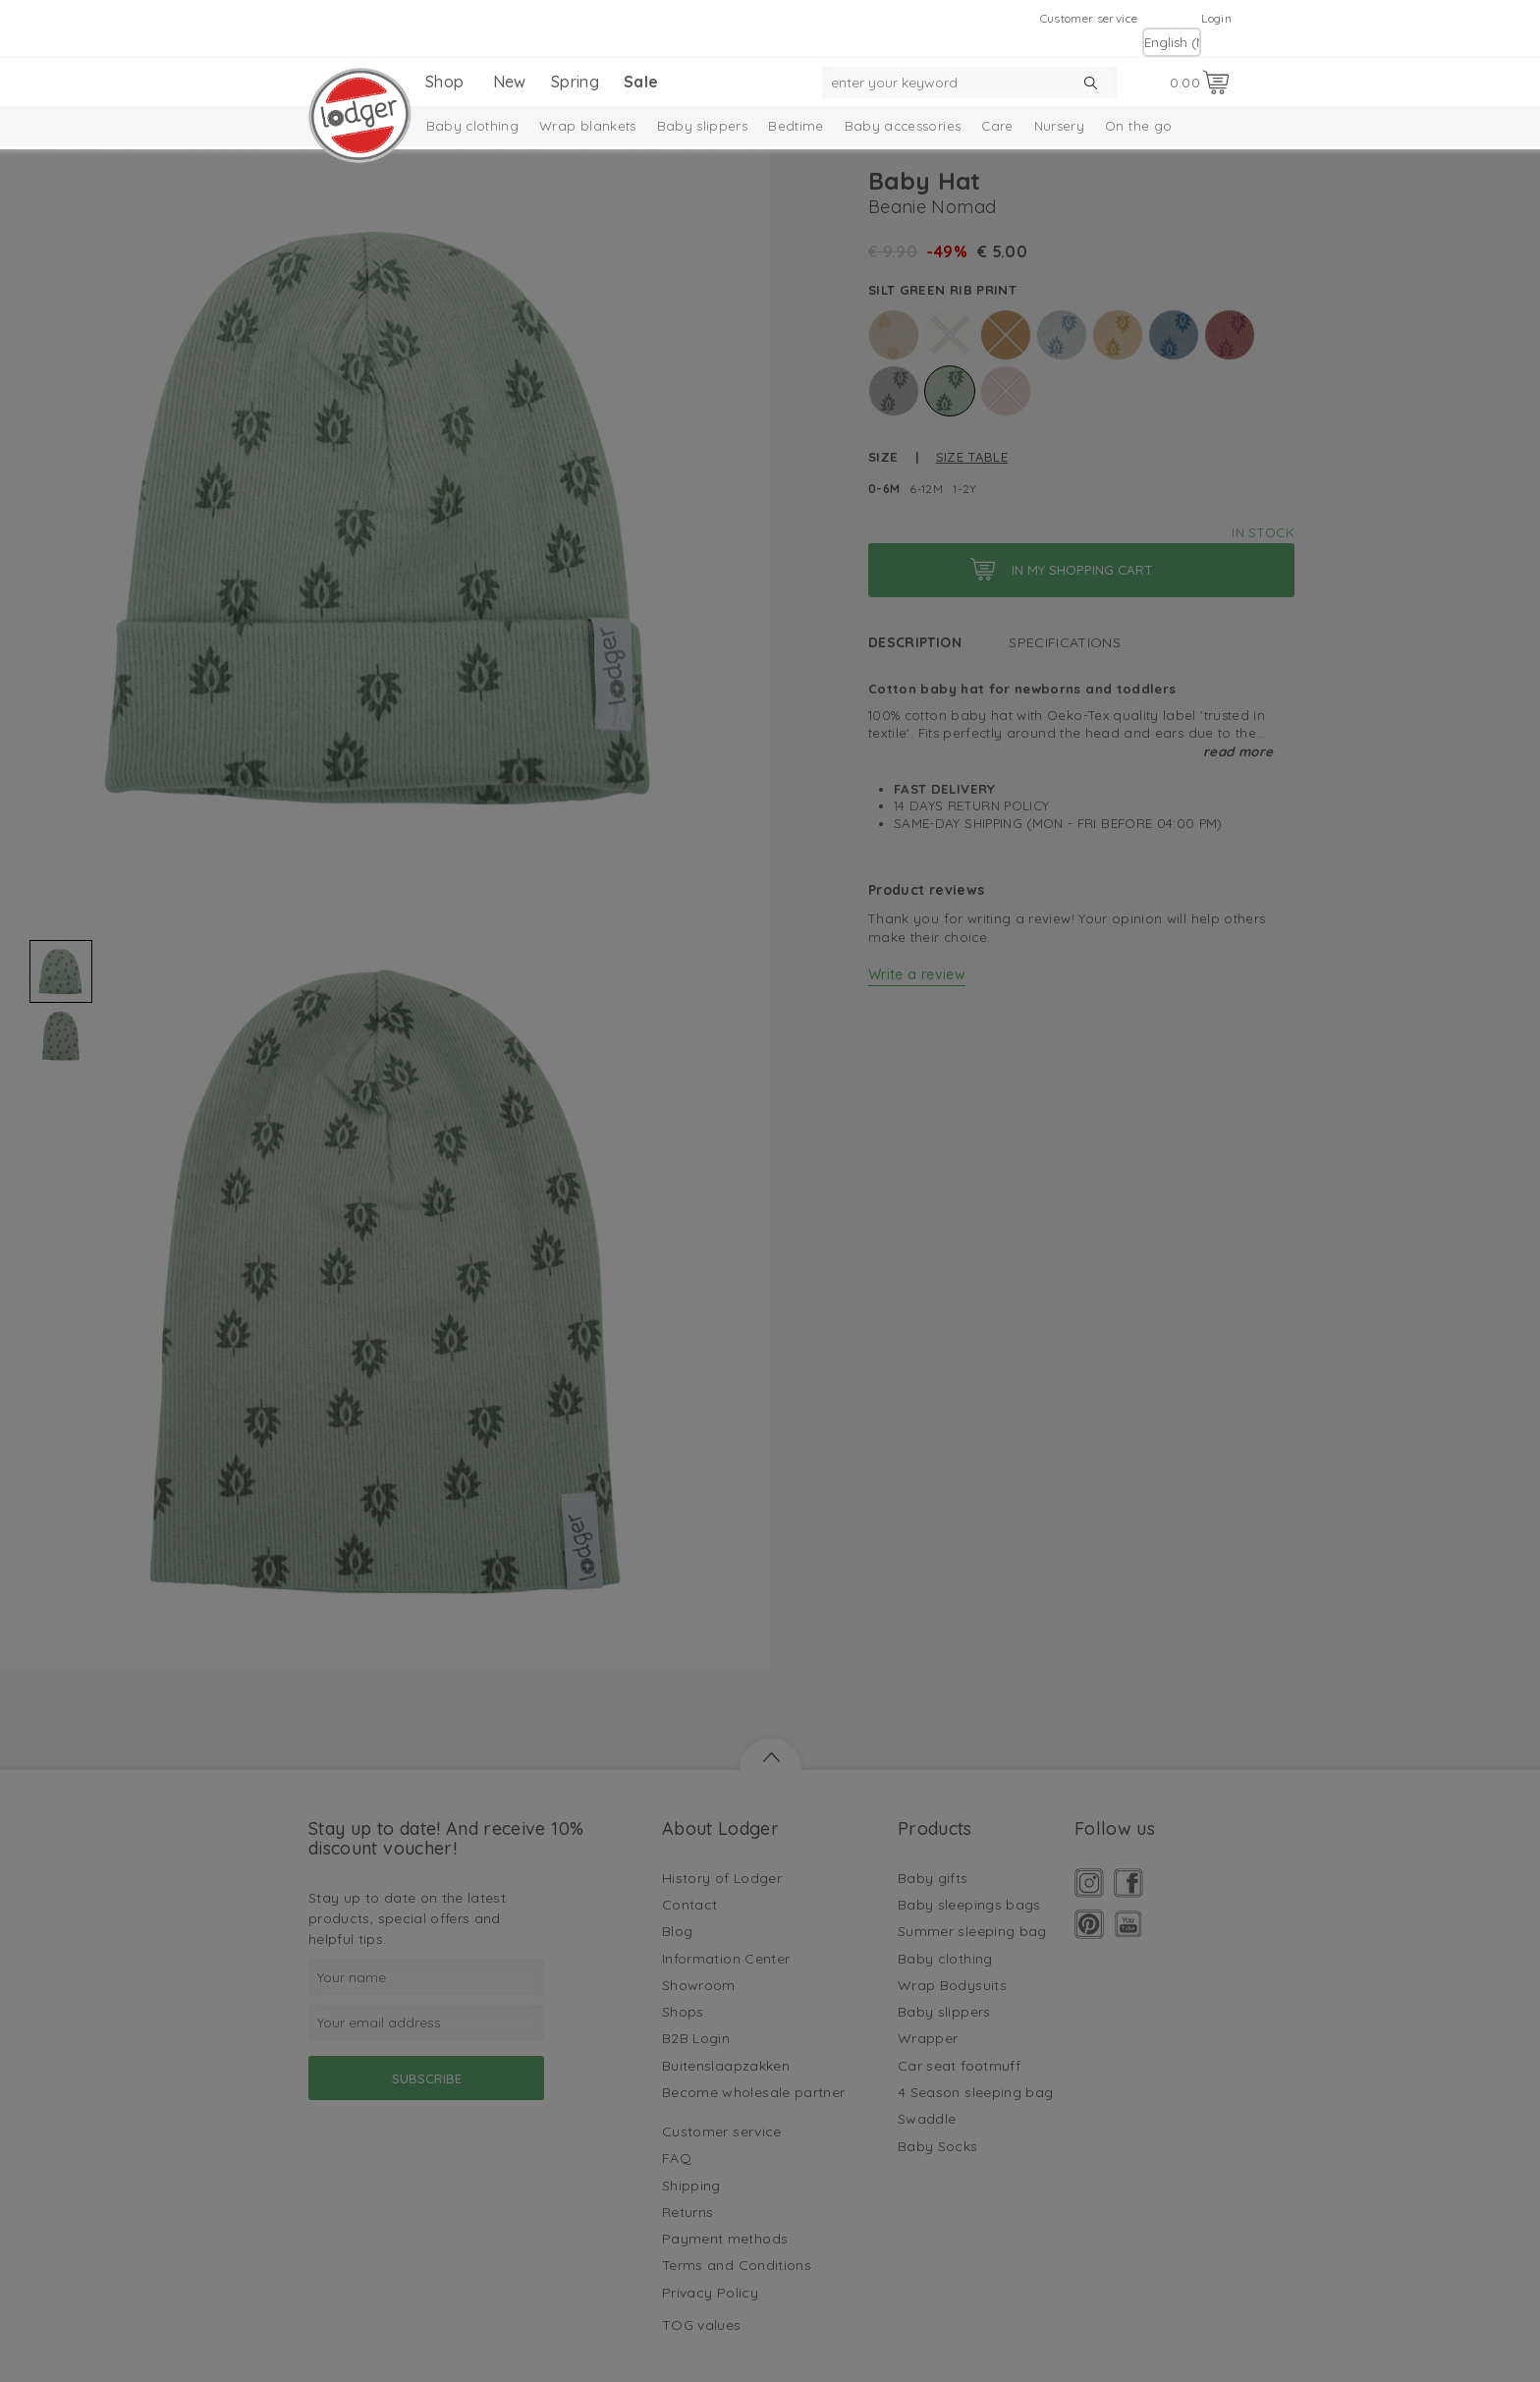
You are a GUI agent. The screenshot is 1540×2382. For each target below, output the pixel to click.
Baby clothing (473, 126)
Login (1216, 18)
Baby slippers (702, 126)
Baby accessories (903, 126)
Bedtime (795, 126)
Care (997, 126)
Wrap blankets (587, 126)
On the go (1138, 126)
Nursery (1059, 126)
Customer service (1089, 18)
